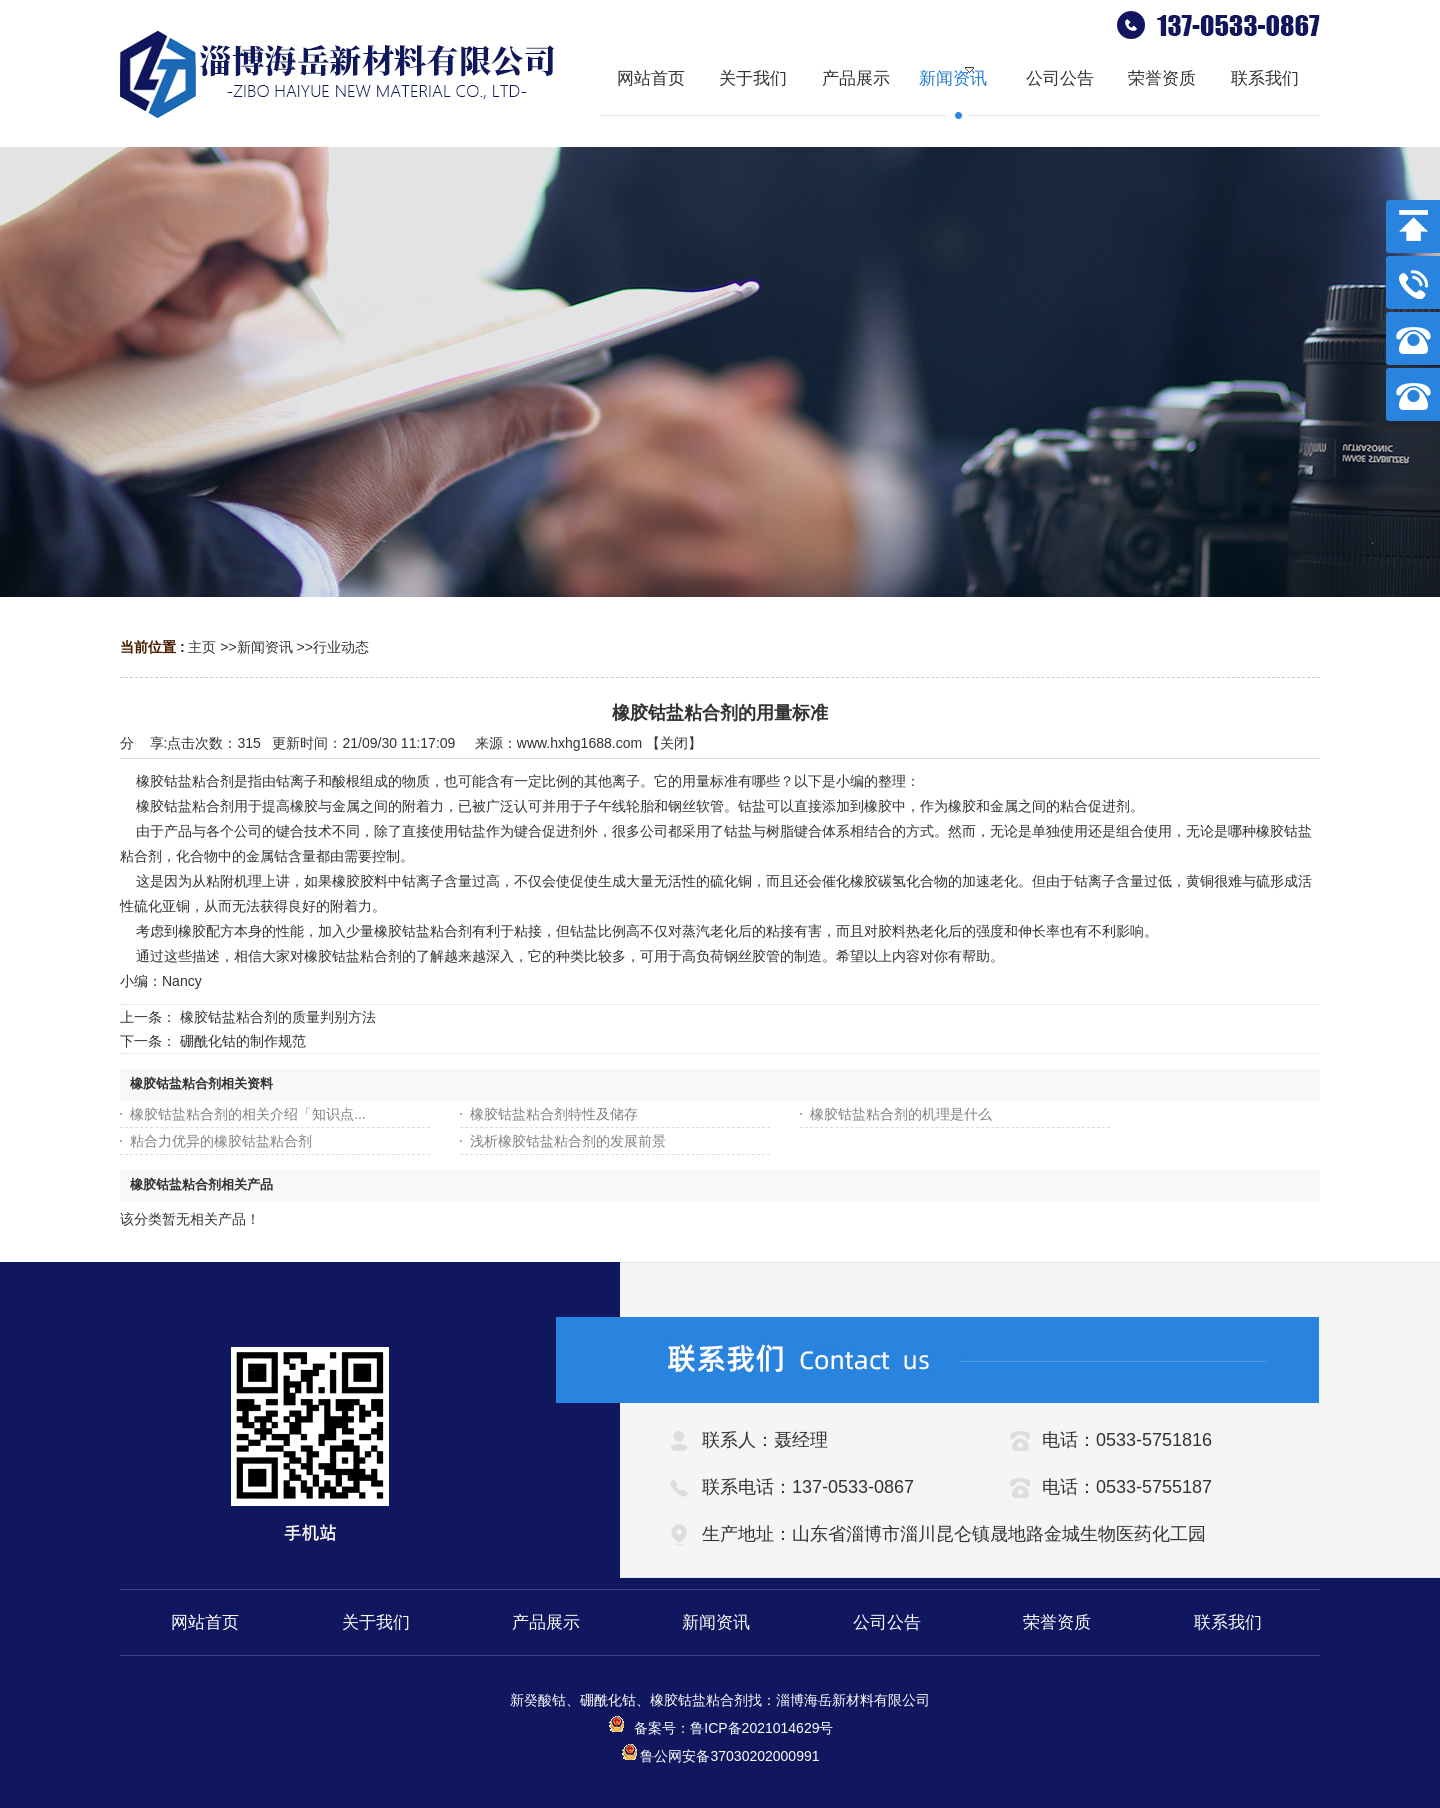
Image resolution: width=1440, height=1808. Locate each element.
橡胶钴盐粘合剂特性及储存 (554, 1114)
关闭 (674, 743)
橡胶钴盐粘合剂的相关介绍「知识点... (248, 1114)
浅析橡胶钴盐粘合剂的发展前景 (568, 1141)
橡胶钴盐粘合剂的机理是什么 (901, 1114)
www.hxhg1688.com (579, 743)
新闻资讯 (265, 647)
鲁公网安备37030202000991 (719, 1756)
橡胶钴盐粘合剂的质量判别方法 (278, 1017)
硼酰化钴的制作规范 (243, 1041)
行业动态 (341, 647)
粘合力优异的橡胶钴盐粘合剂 (221, 1141)
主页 (202, 647)
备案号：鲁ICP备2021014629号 (720, 1728)
